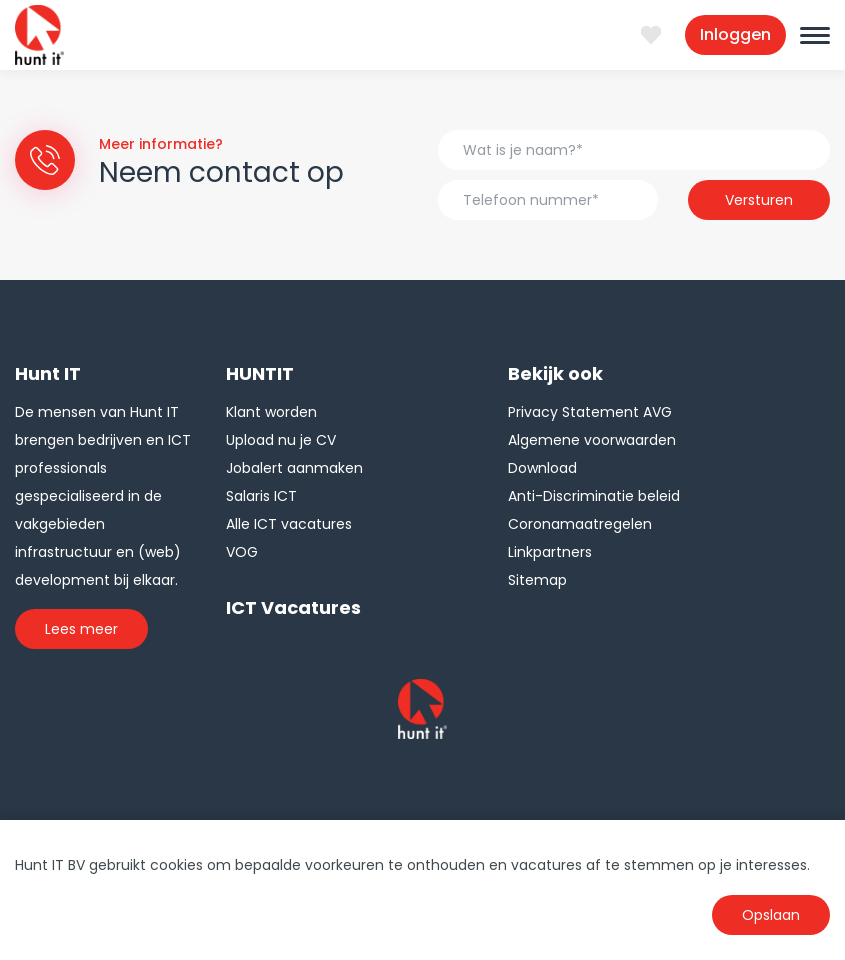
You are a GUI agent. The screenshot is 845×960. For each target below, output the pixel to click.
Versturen (759, 200)
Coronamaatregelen (580, 524)
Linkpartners (550, 552)
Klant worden (271, 412)
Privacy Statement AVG (590, 412)
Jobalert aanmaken (294, 468)
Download (542, 468)
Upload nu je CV (281, 440)
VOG (242, 552)
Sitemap (537, 580)
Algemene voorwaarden (592, 440)
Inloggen (735, 34)
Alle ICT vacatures (289, 524)
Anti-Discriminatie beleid (594, 496)
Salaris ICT (261, 496)
